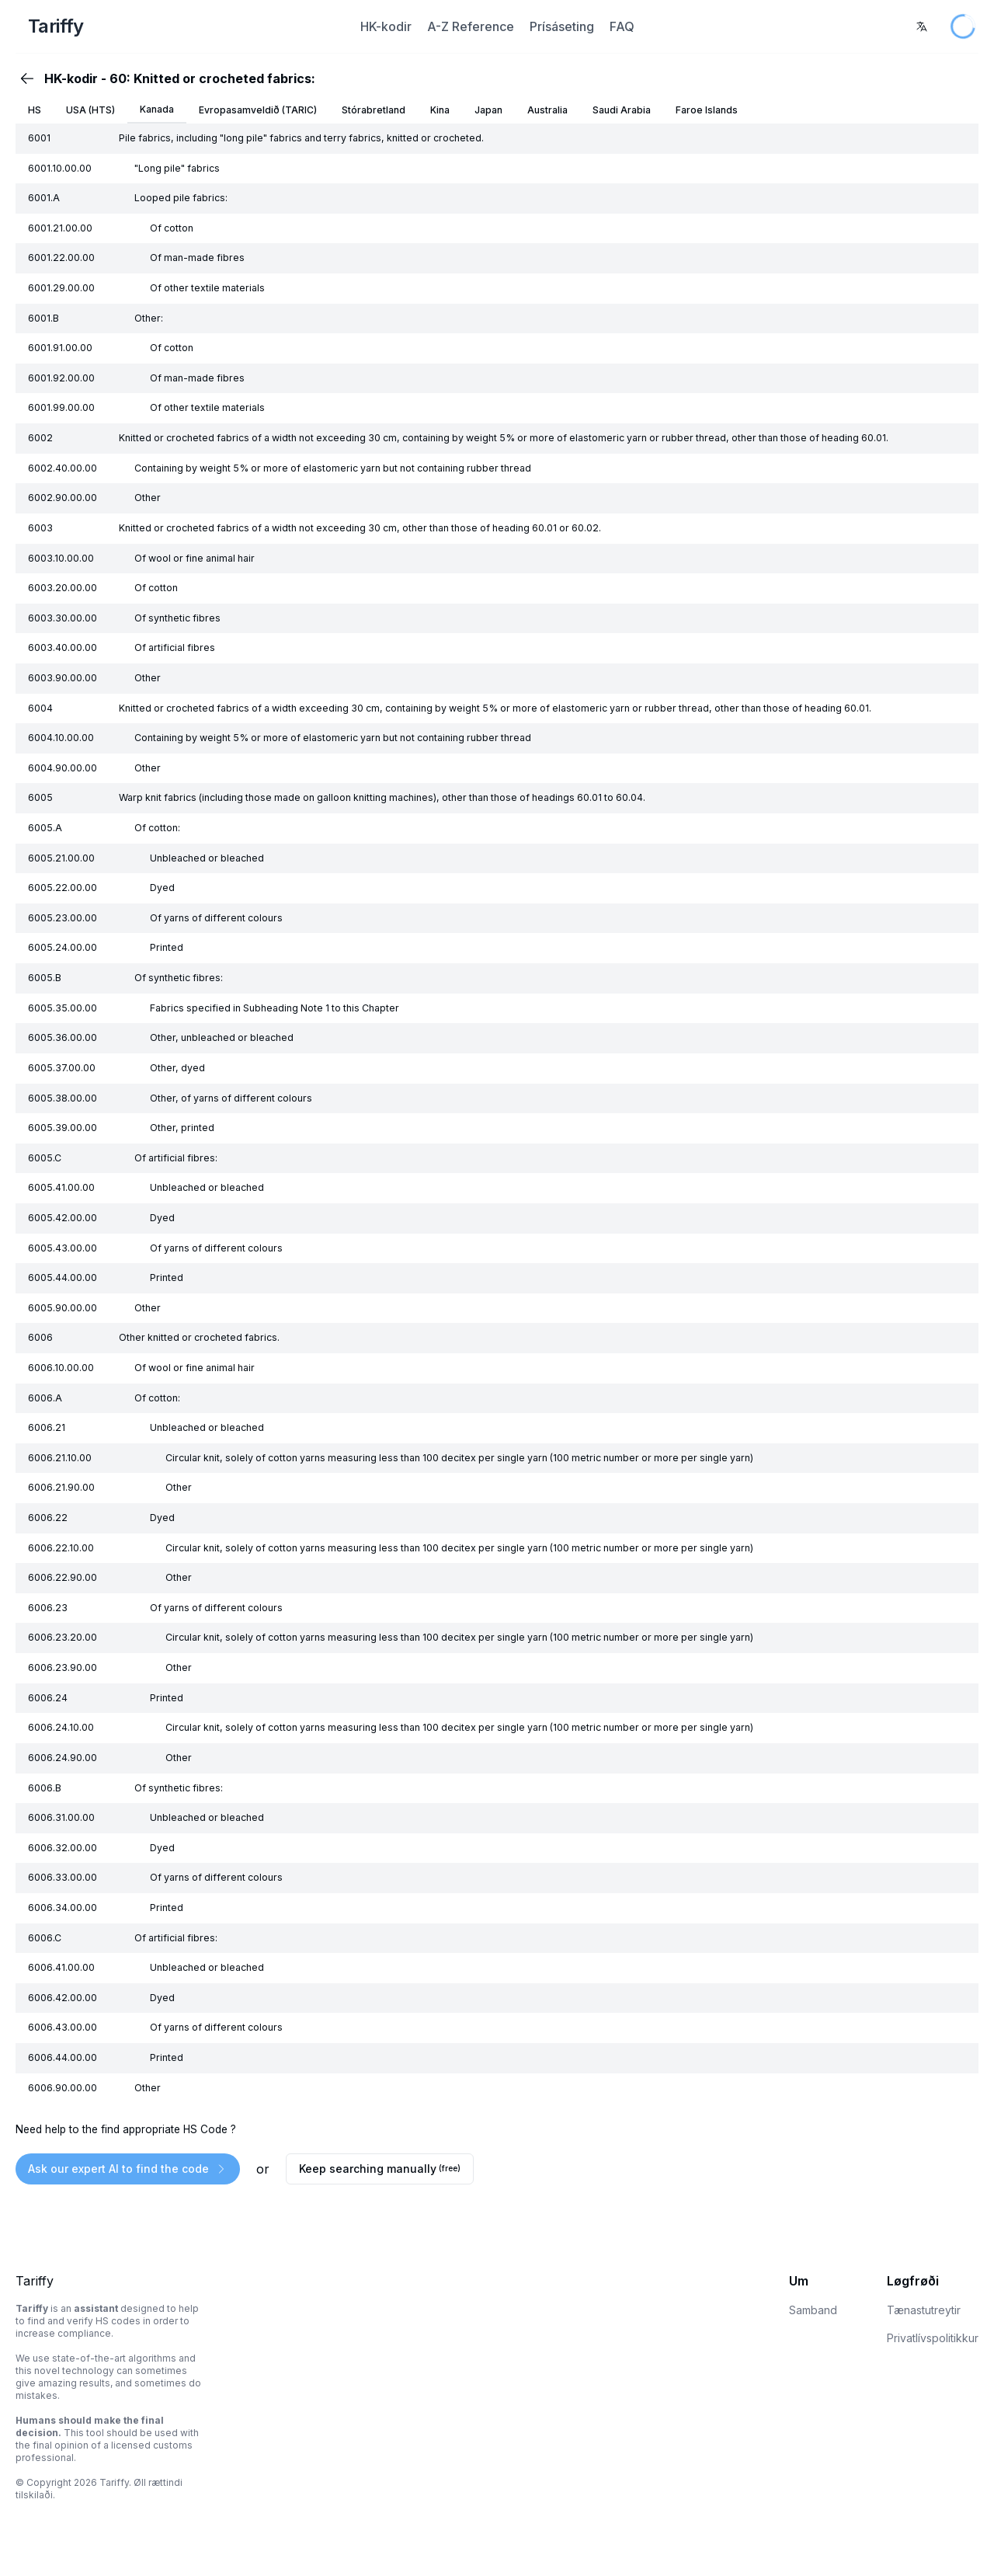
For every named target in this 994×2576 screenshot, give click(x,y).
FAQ (622, 26)
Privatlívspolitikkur (932, 2338)
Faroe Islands (707, 110)
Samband (813, 2310)
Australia (547, 110)
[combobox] (921, 26)
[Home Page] (178, 26)
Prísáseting (562, 26)
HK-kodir (386, 26)
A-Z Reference (470, 26)
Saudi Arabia (622, 110)
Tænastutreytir (924, 2310)
